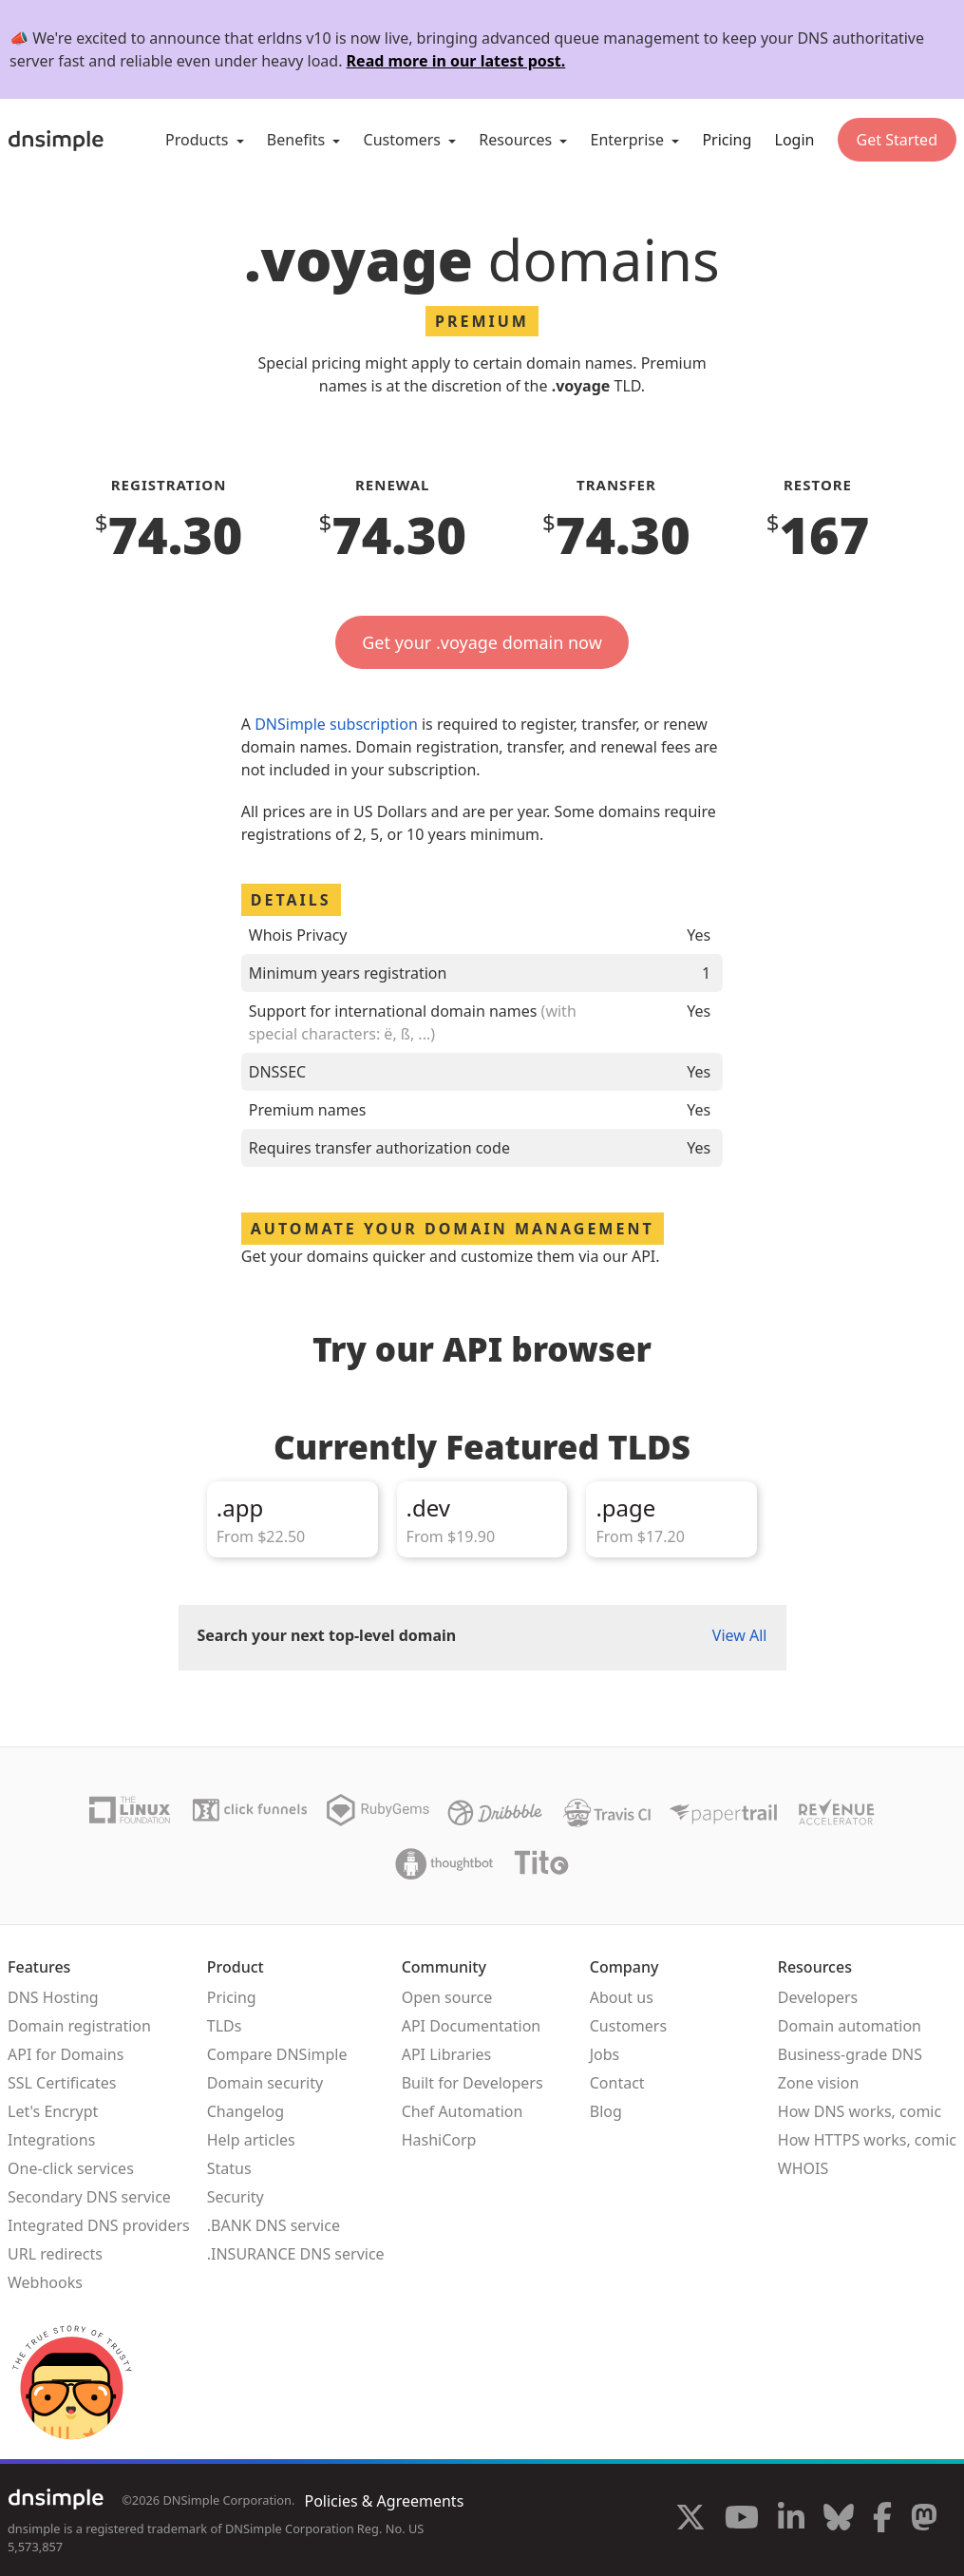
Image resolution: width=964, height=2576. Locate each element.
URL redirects (55, 2253)
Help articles (251, 2139)
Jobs (605, 2054)
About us (621, 1997)
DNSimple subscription (336, 724)
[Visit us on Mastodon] (924, 2520)
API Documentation (471, 2025)
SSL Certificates (62, 2082)
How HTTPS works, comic (867, 2139)
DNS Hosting (53, 1997)
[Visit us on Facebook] (882, 2520)
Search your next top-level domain (327, 1635)
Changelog (245, 2111)
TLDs (224, 2025)
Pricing (726, 139)
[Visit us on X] (690, 2520)
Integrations (51, 2139)
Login (795, 139)
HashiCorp (439, 2139)
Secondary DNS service (89, 2196)
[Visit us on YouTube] (742, 2520)
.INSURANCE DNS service (296, 2253)
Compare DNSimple (277, 2054)
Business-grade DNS (850, 2054)
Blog (606, 2111)
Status (229, 2168)
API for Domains (65, 2054)
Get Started (897, 139)
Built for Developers (472, 2082)
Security (235, 2196)
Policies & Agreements (383, 2500)
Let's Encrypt (53, 2111)
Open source (447, 1997)
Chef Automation (462, 2111)
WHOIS (803, 2168)
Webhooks (45, 2282)
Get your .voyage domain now (482, 642)
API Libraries (447, 2054)
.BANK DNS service (273, 2225)
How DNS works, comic (859, 2111)
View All (739, 1635)
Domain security (265, 2082)
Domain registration (79, 2025)
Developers (818, 1997)
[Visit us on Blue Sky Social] (838, 2520)
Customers (628, 2025)
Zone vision (819, 2082)
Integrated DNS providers (99, 2225)
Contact (617, 2082)
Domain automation (849, 2025)
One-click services (71, 2168)
